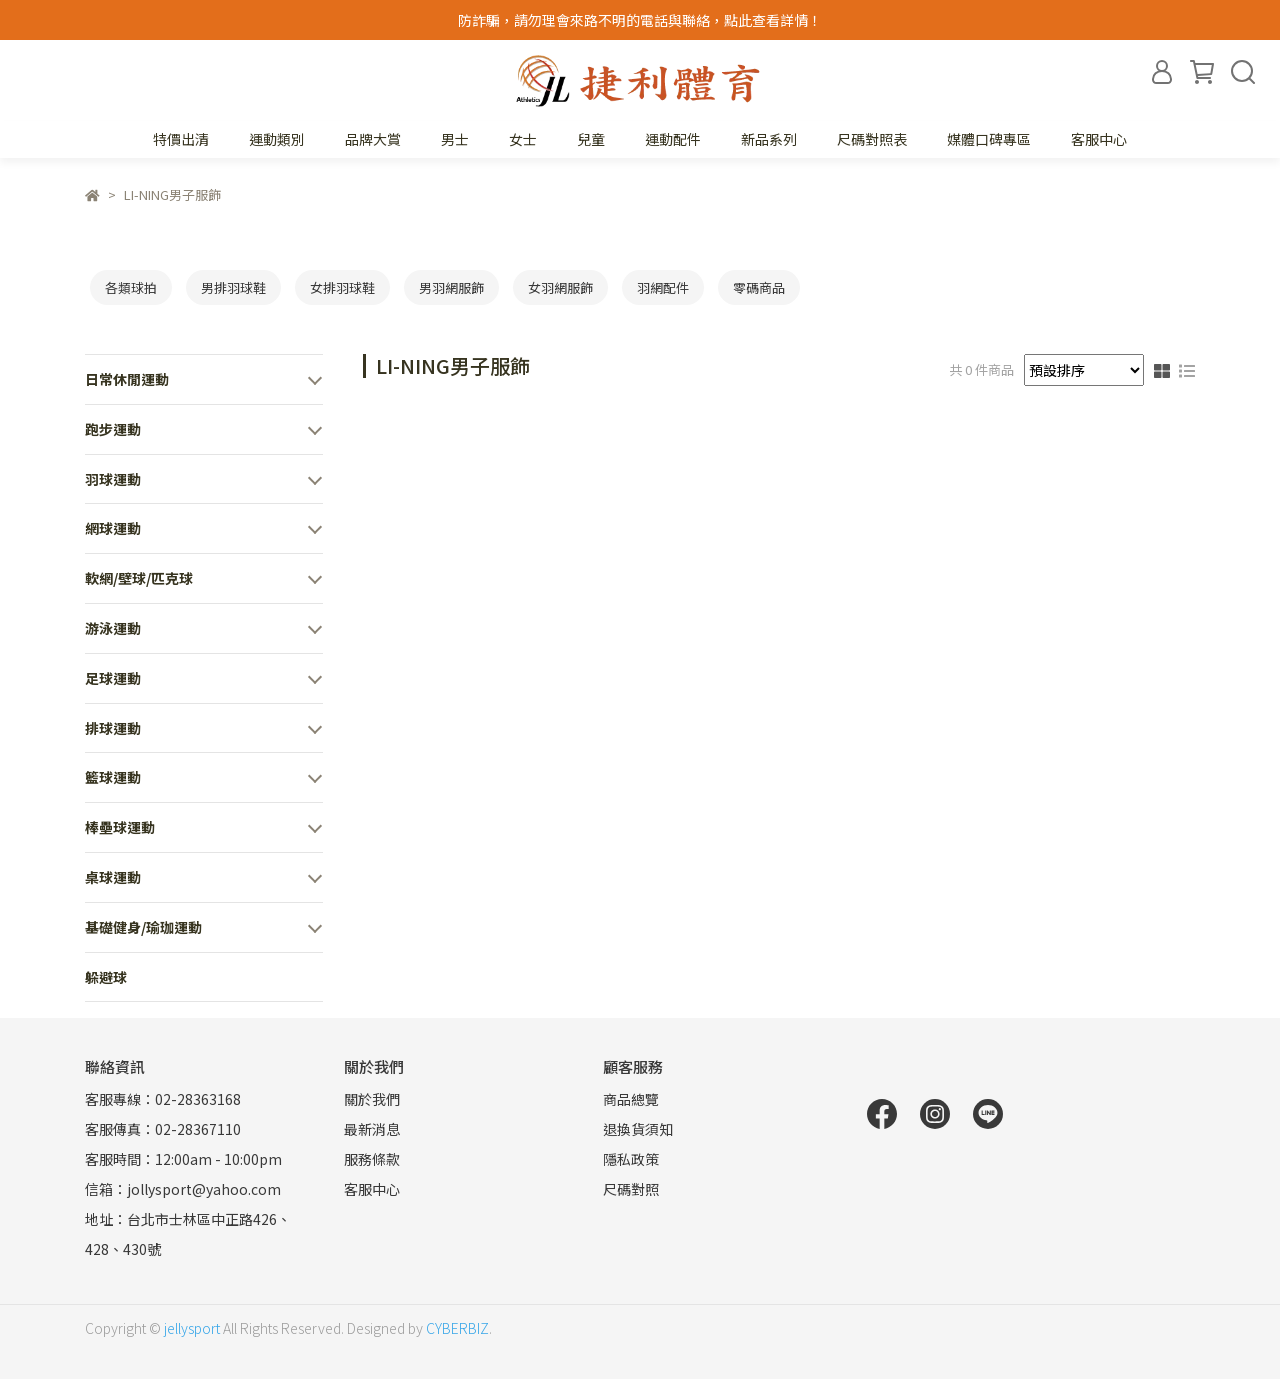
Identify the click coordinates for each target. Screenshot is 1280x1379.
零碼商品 (759, 287)
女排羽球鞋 (342, 287)
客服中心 (1099, 139)
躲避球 (106, 977)
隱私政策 (631, 1159)
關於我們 (372, 1099)
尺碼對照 (631, 1189)
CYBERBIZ (457, 1328)
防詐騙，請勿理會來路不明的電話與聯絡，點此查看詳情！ (640, 20)
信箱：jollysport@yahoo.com (183, 1189)
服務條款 (372, 1159)
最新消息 (372, 1129)
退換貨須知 (638, 1129)
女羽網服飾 (560, 287)
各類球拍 (131, 287)
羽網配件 (663, 287)
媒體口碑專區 (989, 139)
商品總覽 (631, 1099)
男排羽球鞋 (233, 287)
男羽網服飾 (451, 287)
